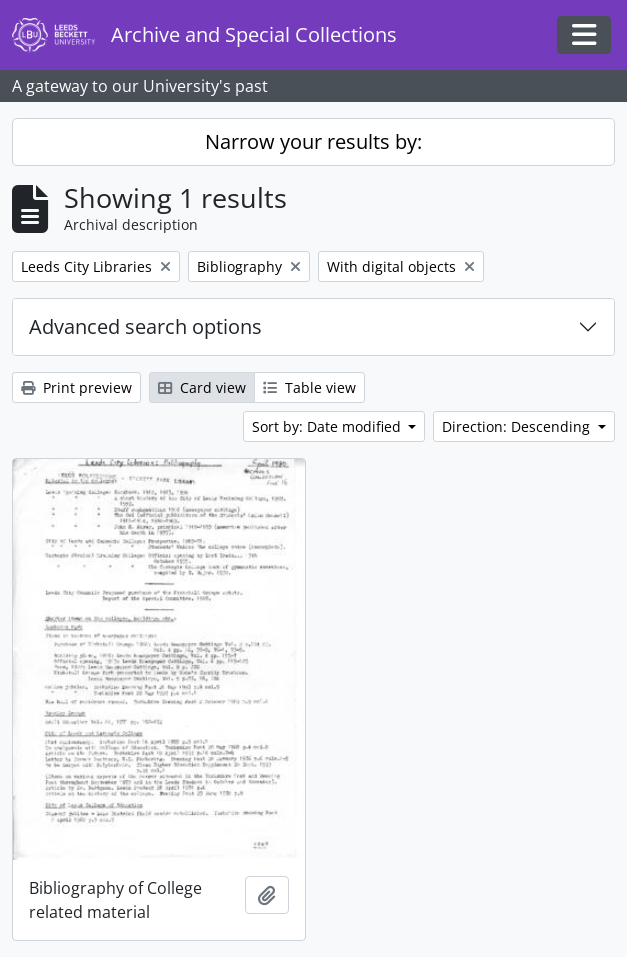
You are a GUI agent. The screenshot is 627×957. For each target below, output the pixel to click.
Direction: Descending (518, 426)
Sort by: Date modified (328, 426)
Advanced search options (145, 326)
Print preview (76, 387)
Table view (309, 387)
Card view (202, 387)
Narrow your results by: (313, 141)
